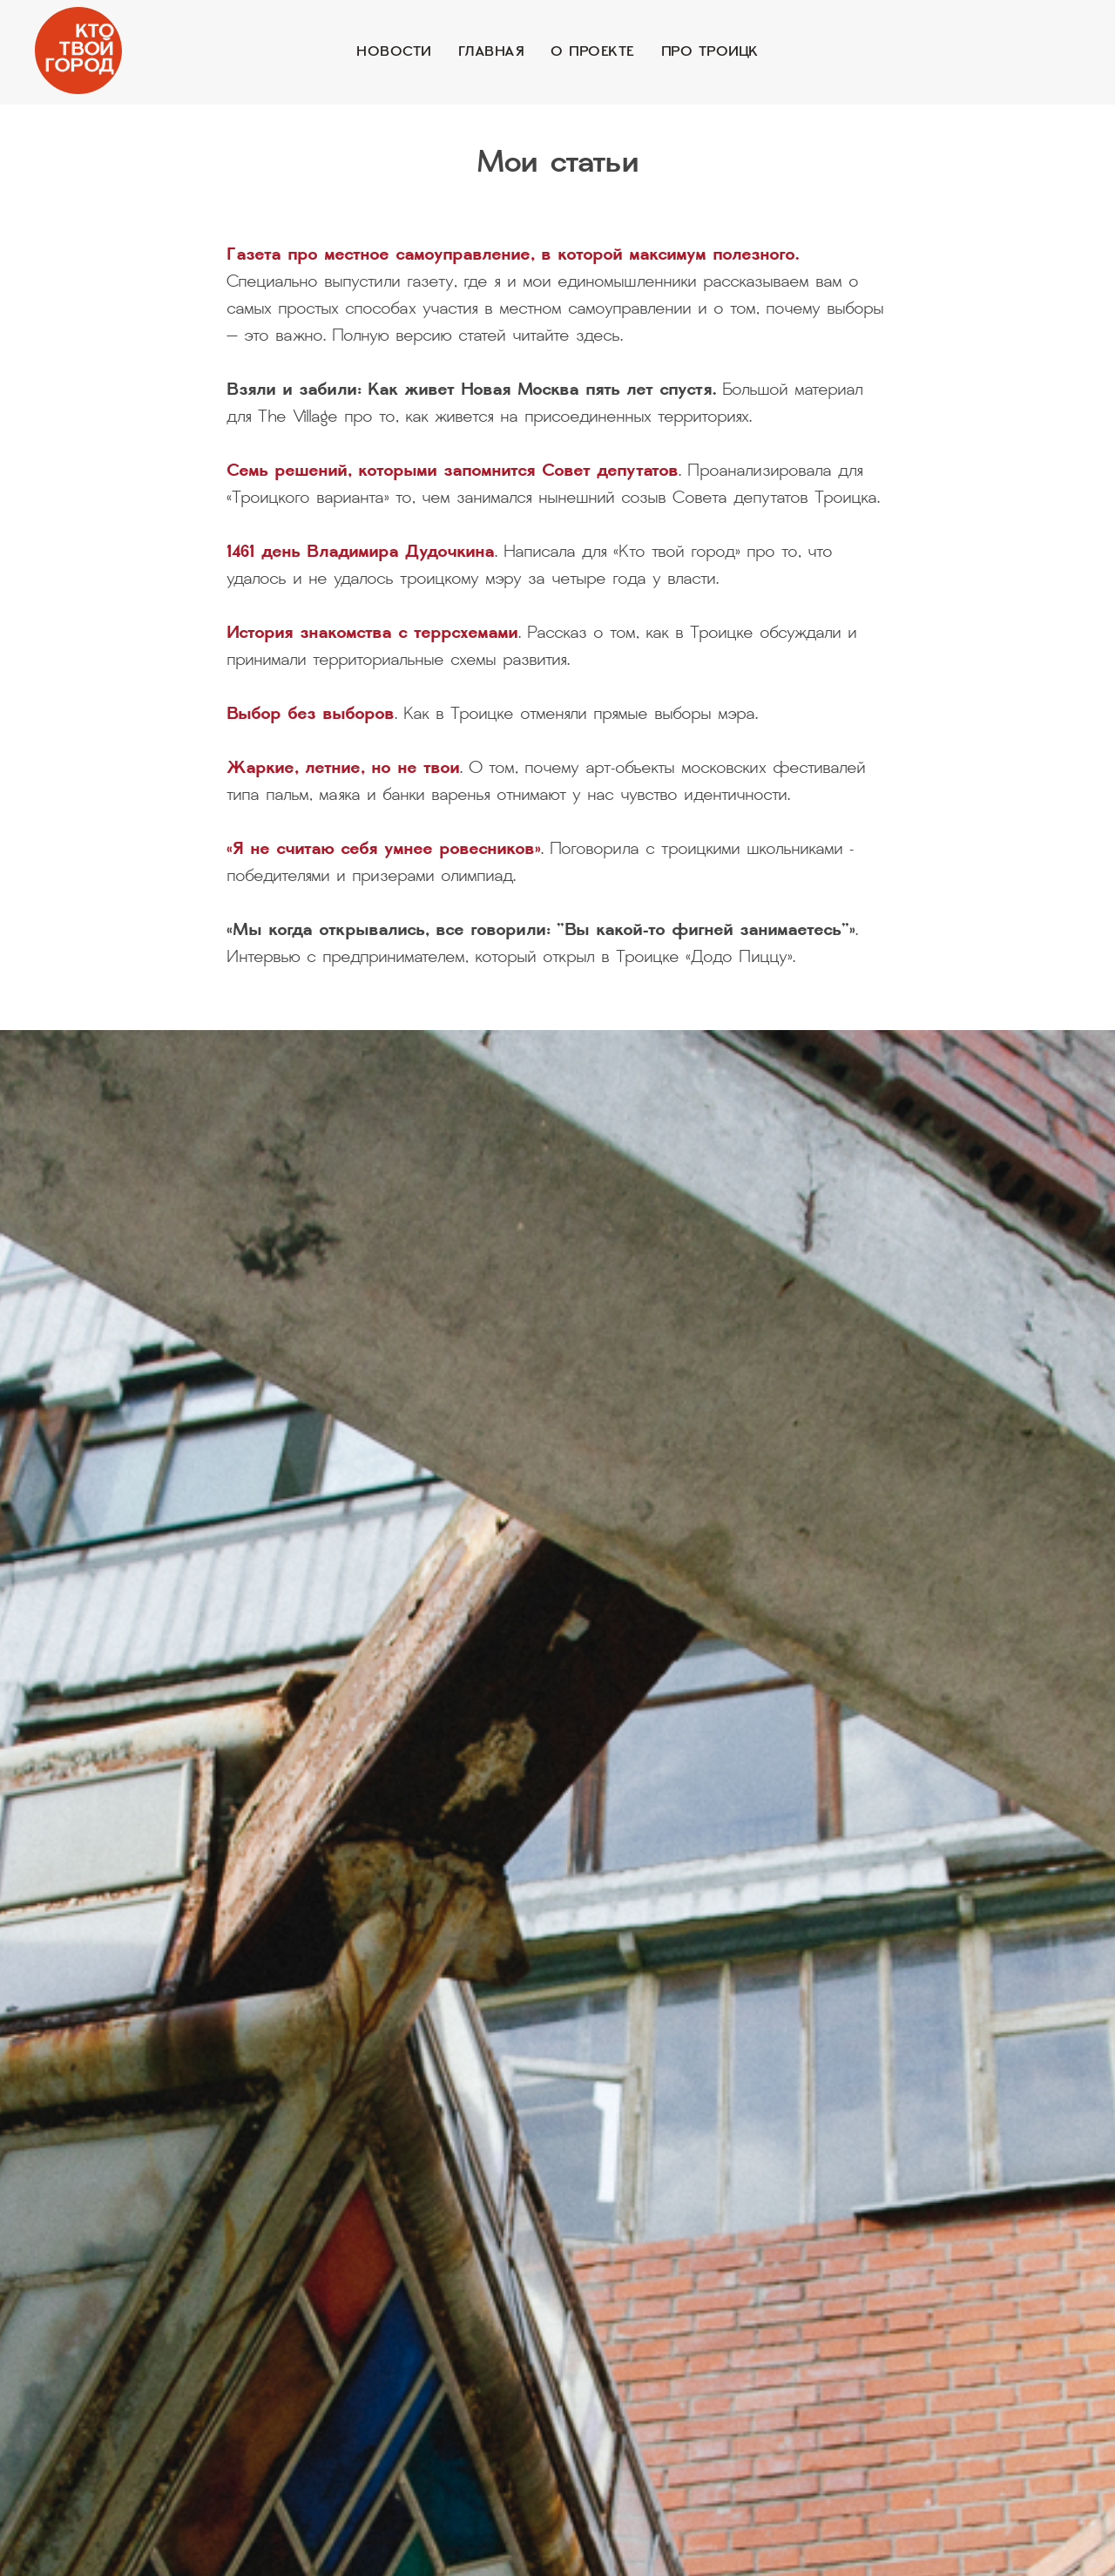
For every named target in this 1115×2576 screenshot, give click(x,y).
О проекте (593, 52)
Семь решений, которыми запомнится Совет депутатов (452, 472)
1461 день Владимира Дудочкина (360, 553)
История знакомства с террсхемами (372, 634)
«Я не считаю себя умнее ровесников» (383, 850)
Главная (491, 52)
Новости (394, 52)
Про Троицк (710, 52)
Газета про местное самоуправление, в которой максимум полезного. (512, 256)
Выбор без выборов (310, 715)
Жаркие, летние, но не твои (343, 769)
